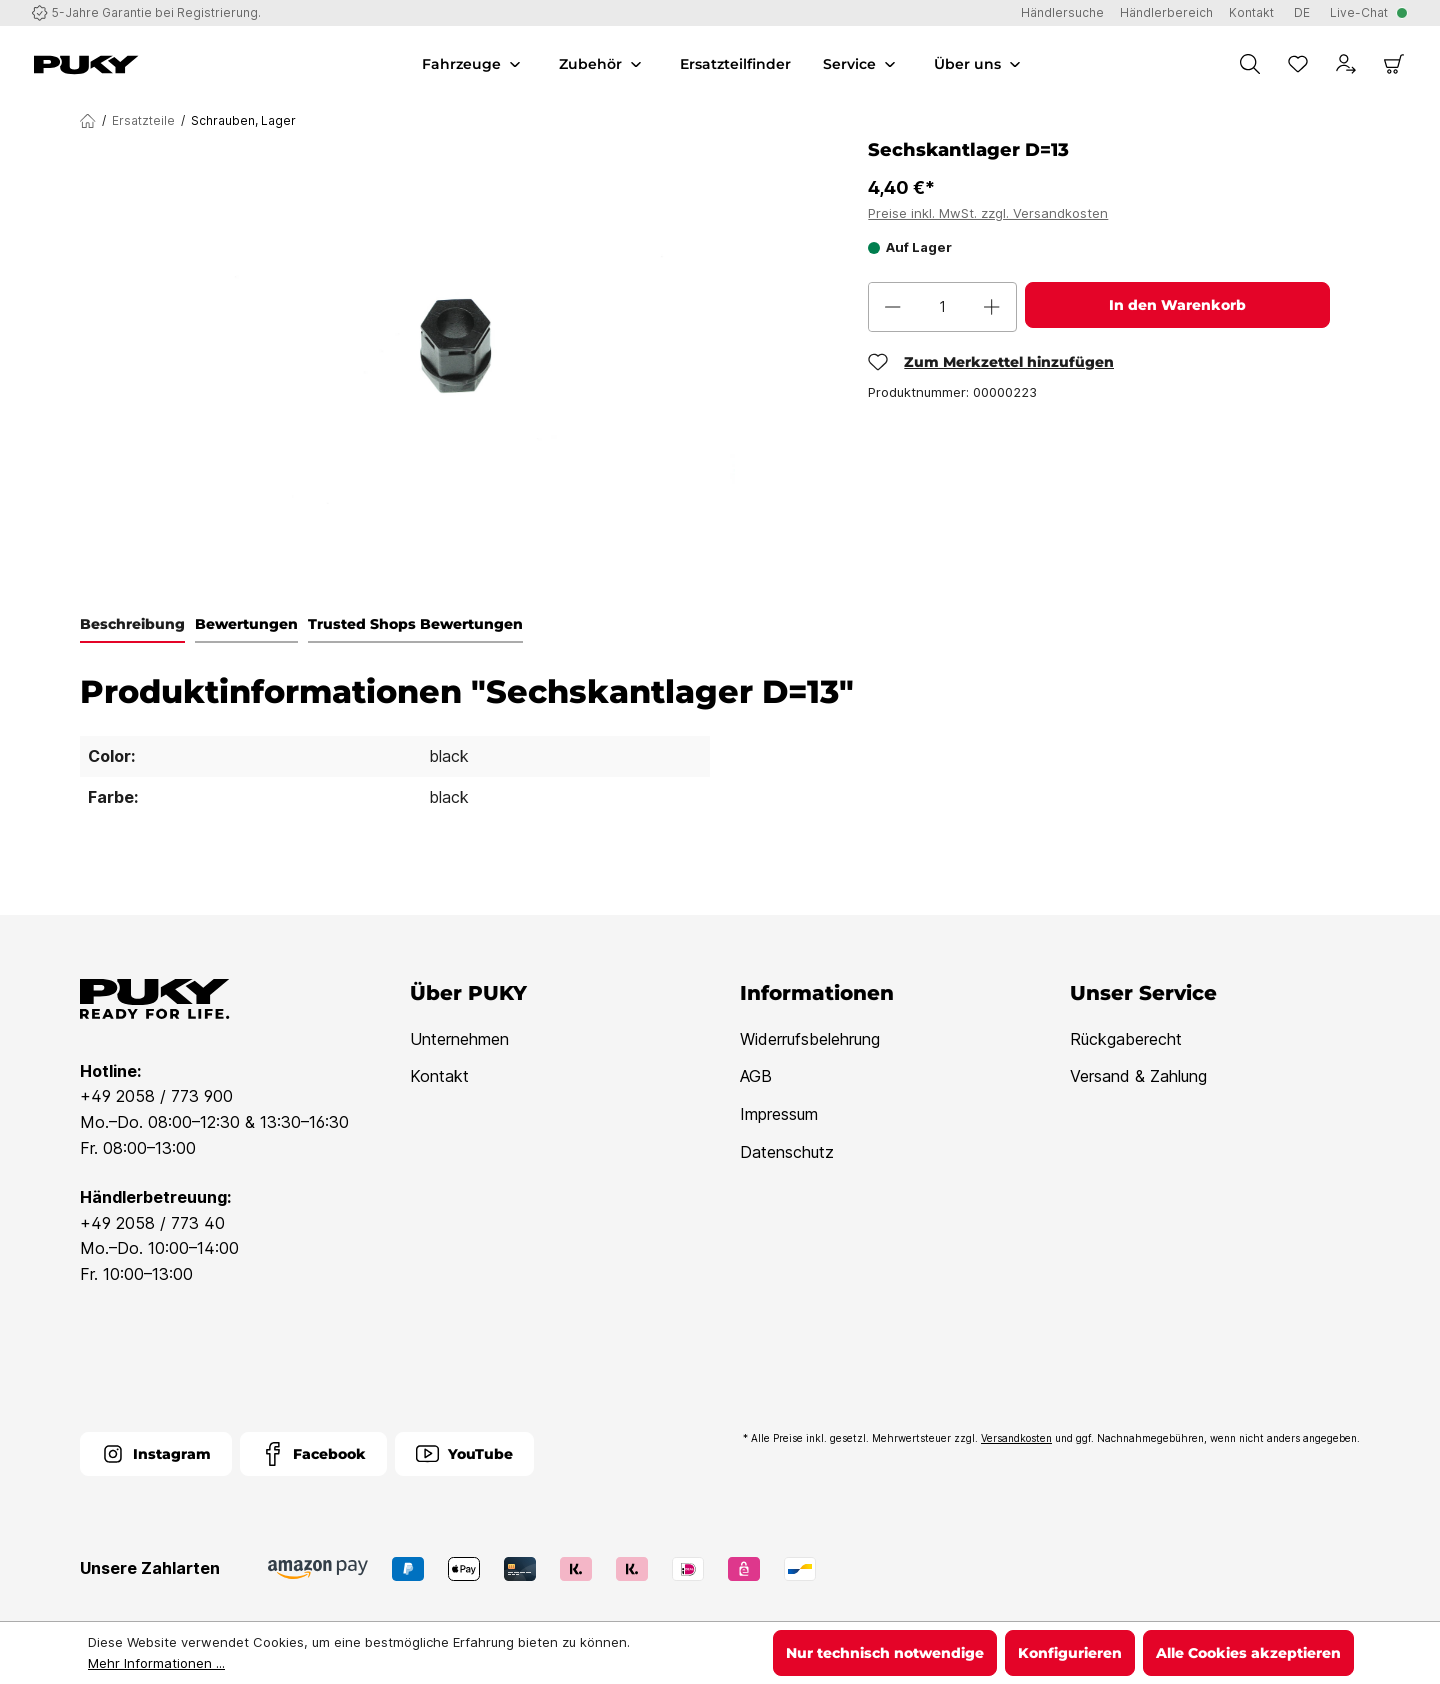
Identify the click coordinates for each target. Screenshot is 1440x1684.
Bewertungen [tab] (246, 624)
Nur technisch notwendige (885, 1653)
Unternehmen (459, 1039)
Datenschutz (787, 1152)
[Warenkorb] (1394, 64)
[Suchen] (1250, 64)
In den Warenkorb (1177, 305)
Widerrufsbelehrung (810, 1039)
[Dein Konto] (1346, 64)
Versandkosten (1016, 1438)
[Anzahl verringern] (893, 307)
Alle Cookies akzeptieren (1248, 1653)
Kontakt (439, 1076)
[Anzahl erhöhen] (992, 307)
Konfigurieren (1070, 1653)
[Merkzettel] (1298, 64)
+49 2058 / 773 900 (156, 1096)
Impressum (779, 1114)
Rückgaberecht (1126, 1039)
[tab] (132, 625)
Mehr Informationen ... (156, 1663)
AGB (756, 1076)
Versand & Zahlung (1138, 1076)
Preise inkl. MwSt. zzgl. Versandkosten (988, 213)
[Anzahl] (942, 307)
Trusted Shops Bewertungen (415, 624)
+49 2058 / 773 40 (152, 1223)
